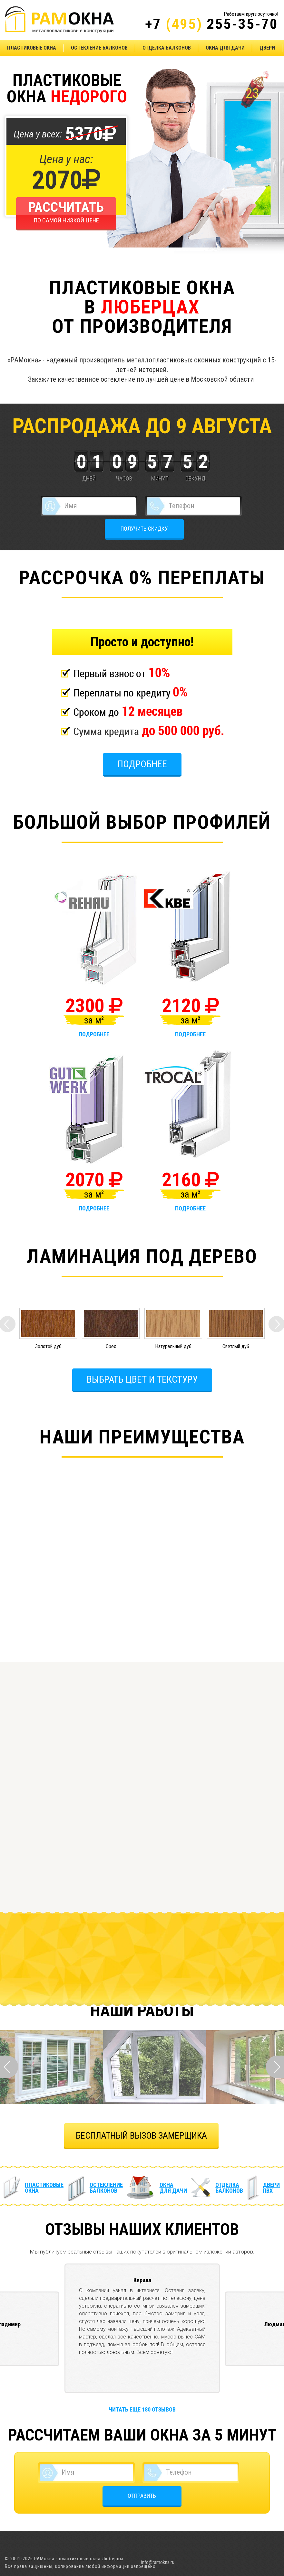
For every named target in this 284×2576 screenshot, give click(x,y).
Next (275, 2067)
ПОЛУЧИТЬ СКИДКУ (144, 528)
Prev (9, 2067)
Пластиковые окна (31, 48)
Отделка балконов (166, 48)
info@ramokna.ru (157, 2562)
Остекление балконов (99, 48)
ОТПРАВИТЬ (142, 2495)
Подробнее (142, 764)
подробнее (94, 1034)
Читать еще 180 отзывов (142, 2409)
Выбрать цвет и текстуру (142, 1379)
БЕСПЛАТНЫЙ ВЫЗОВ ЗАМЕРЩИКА (141, 2135)
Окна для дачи (225, 48)
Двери (267, 48)
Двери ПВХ (271, 2188)
